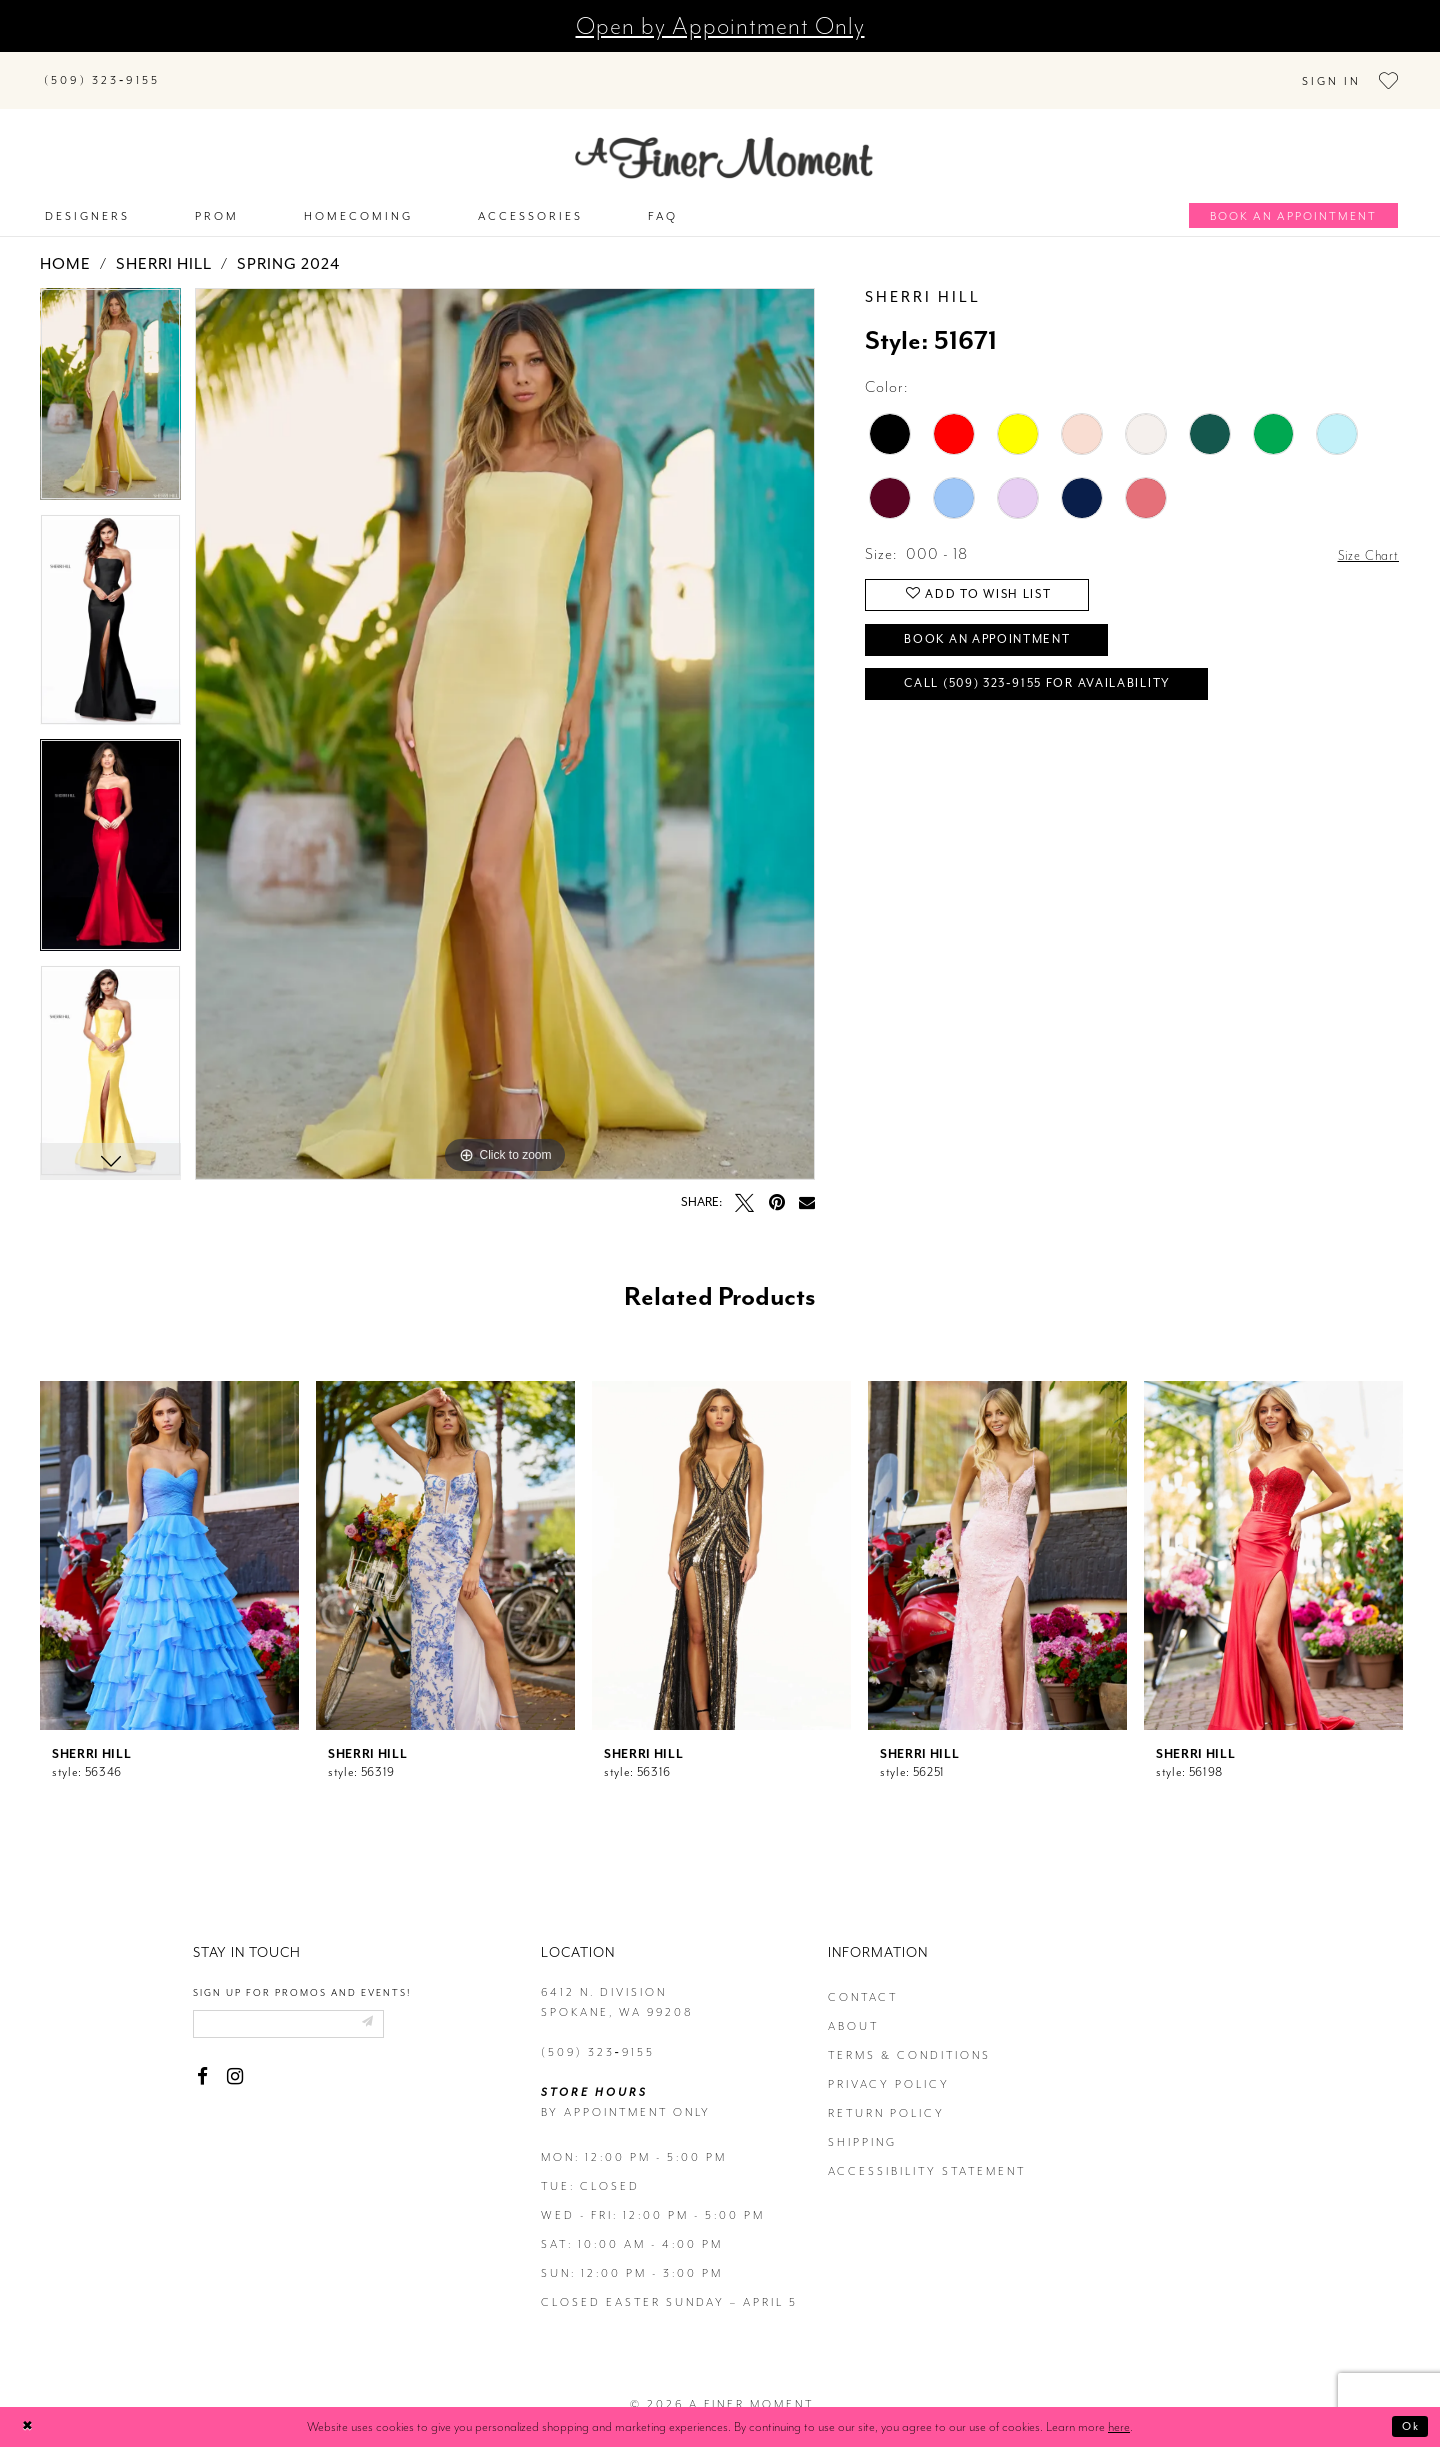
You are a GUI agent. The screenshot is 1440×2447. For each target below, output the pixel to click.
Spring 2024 (288, 246)
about (853, 2007)
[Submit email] (398, 2008)
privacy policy (889, 2065)
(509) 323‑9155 (598, 2033)
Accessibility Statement (927, 2152)
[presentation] (169, 1537)
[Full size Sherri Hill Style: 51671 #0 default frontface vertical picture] (505, 715)
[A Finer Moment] (724, 139)
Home (65, 246)
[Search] (300, 66)
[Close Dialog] (30, 2427)
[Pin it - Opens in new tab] (776, 1183)
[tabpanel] (110, 383)
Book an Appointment (1010, 633)
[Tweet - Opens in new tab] (744, 1183)
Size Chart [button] (1363, 536)
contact (863, 1978)
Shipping (862, 2123)
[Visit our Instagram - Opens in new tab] (234, 2063)
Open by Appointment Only (720, 26)
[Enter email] (305, 2008)
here (1119, 2426)
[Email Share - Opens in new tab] (807, 1183)
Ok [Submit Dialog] (1407, 2426)
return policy (886, 2094)
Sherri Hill (164, 246)
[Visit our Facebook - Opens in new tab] (202, 2063)
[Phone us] (102, 70)
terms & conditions (909, 2036)
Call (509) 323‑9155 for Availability (1069, 685)
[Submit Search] (200, 66)
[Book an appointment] (1293, 197)
